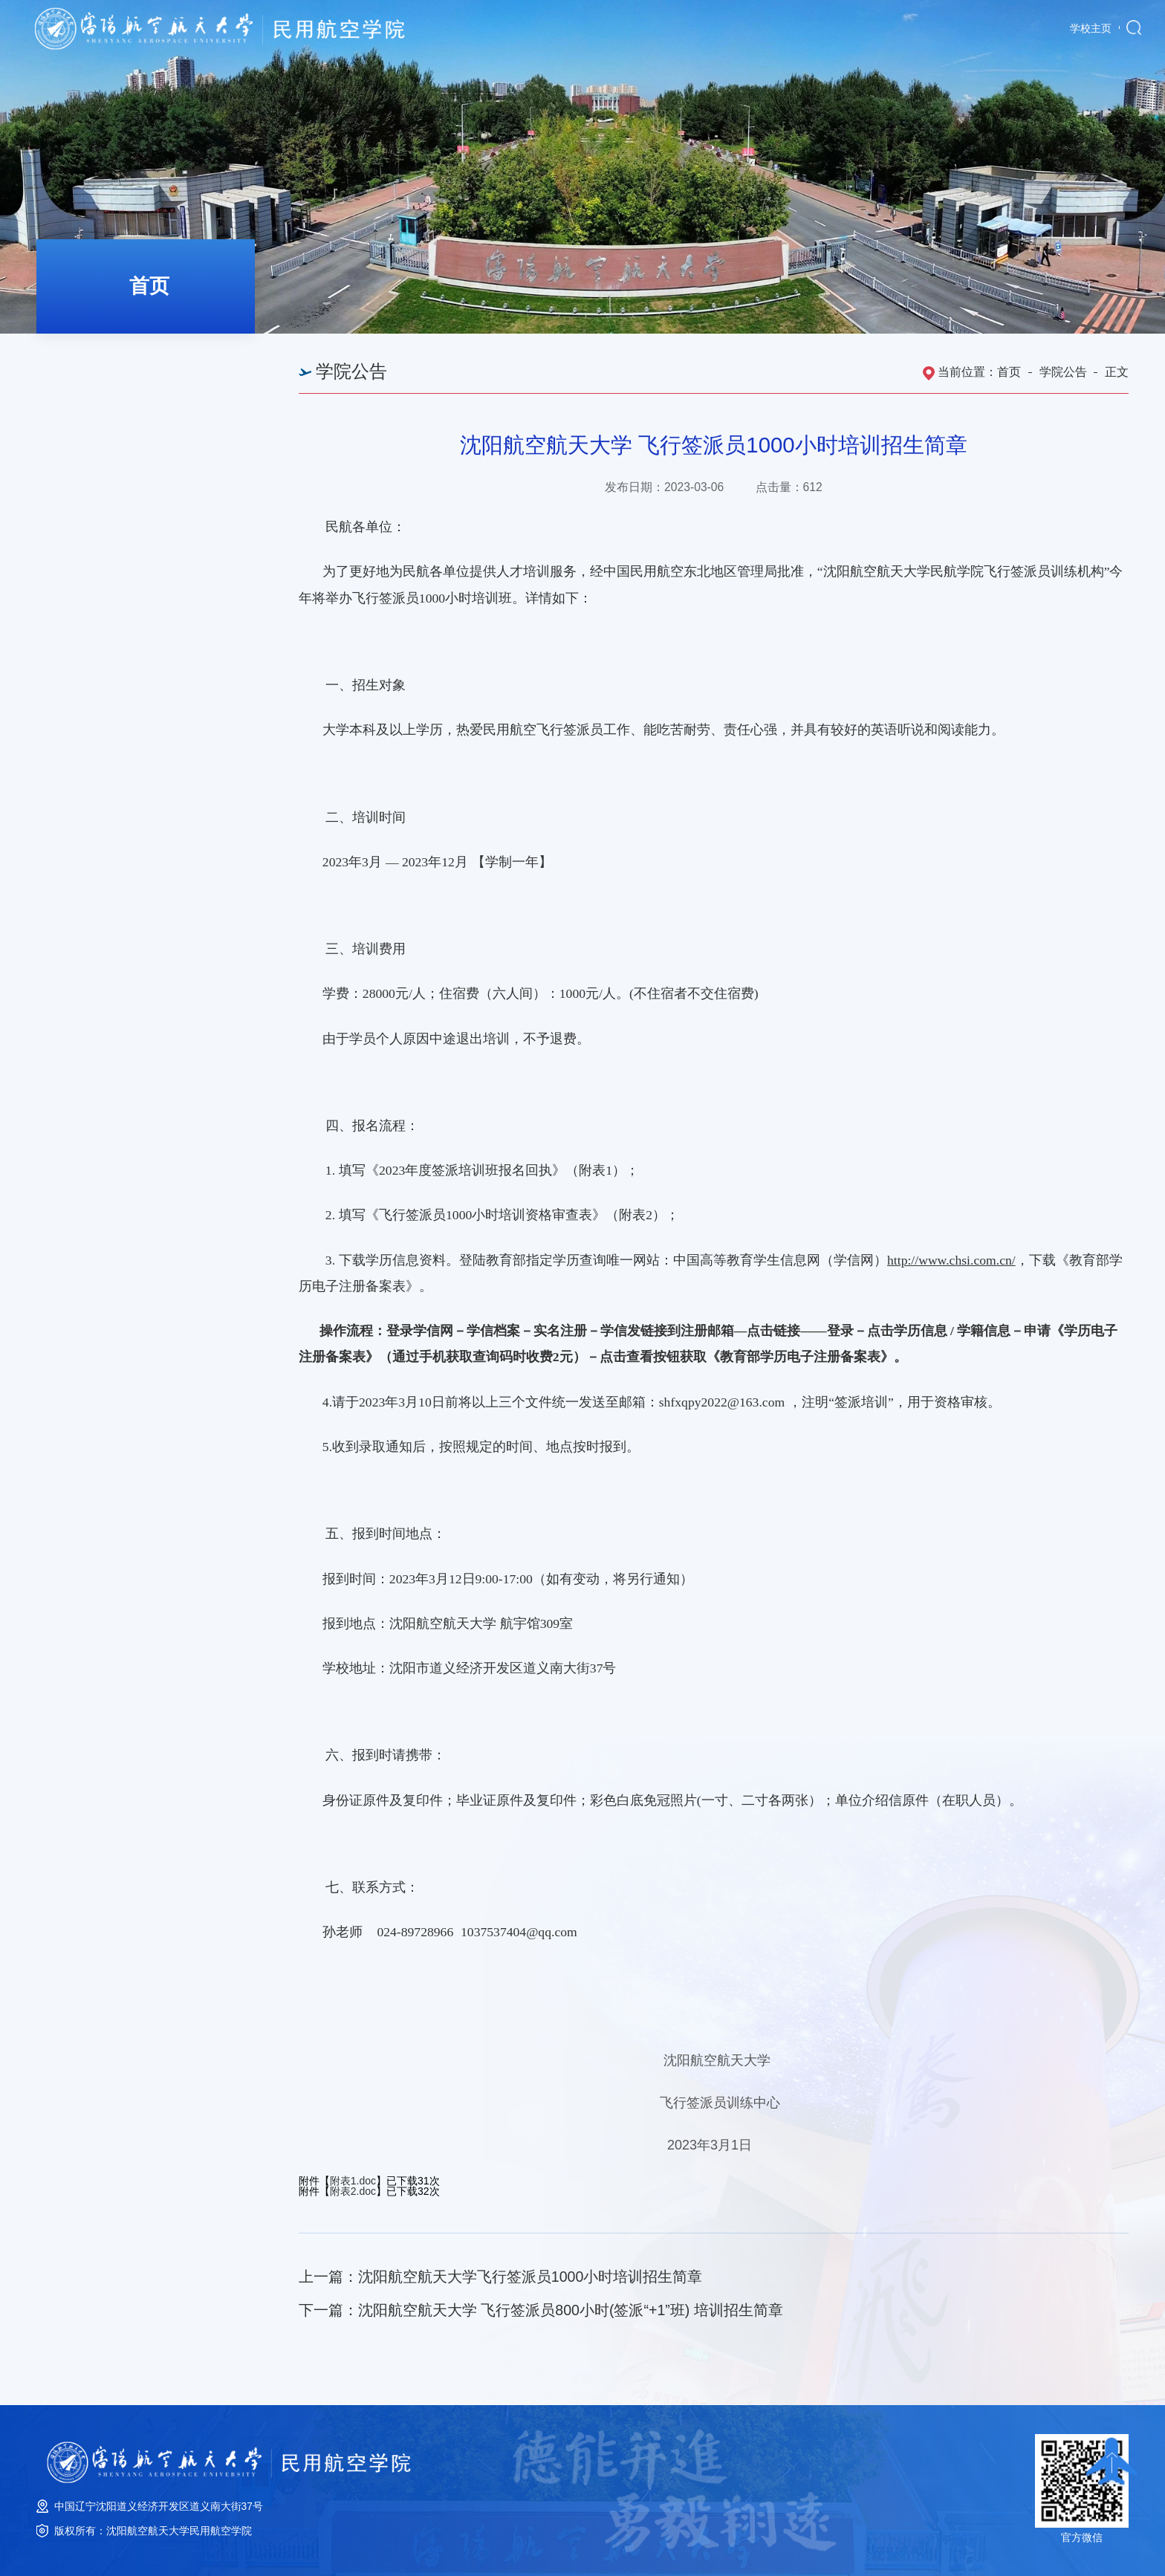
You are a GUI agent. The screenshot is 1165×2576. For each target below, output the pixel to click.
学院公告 (95, 401)
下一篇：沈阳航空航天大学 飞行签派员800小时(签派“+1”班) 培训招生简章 (541, 2310)
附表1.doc (353, 2181)
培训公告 (95, 445)
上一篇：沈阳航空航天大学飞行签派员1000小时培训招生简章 (501, 2276)
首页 (1009, 372)
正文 (1117, 372)
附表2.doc (353, 2191)
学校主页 (1091, 28)
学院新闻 (95, 355)
